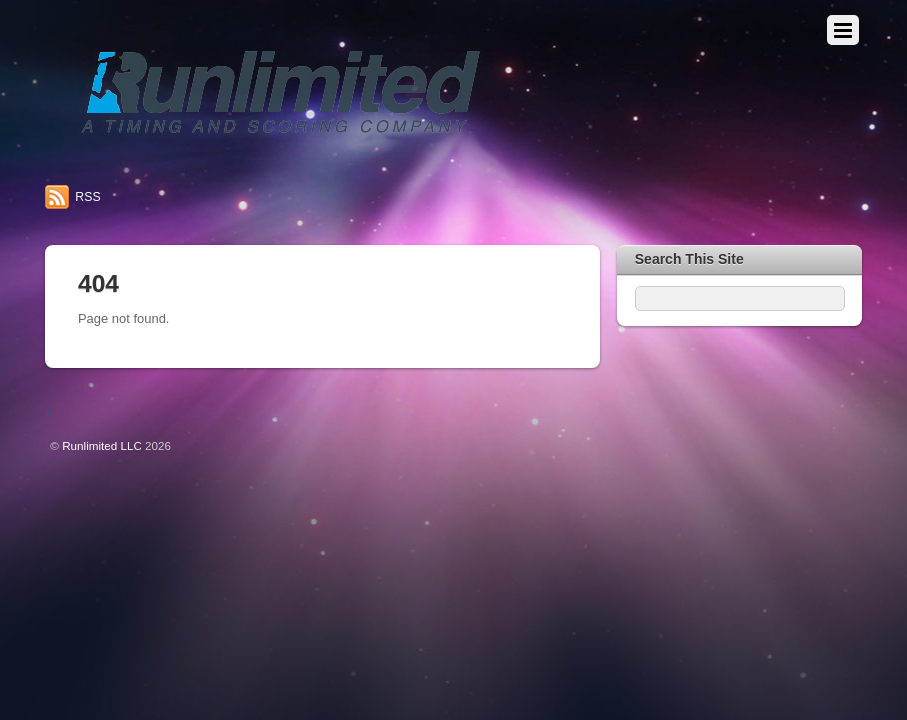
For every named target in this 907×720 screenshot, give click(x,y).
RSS (87, 197)
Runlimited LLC (102, 445)
